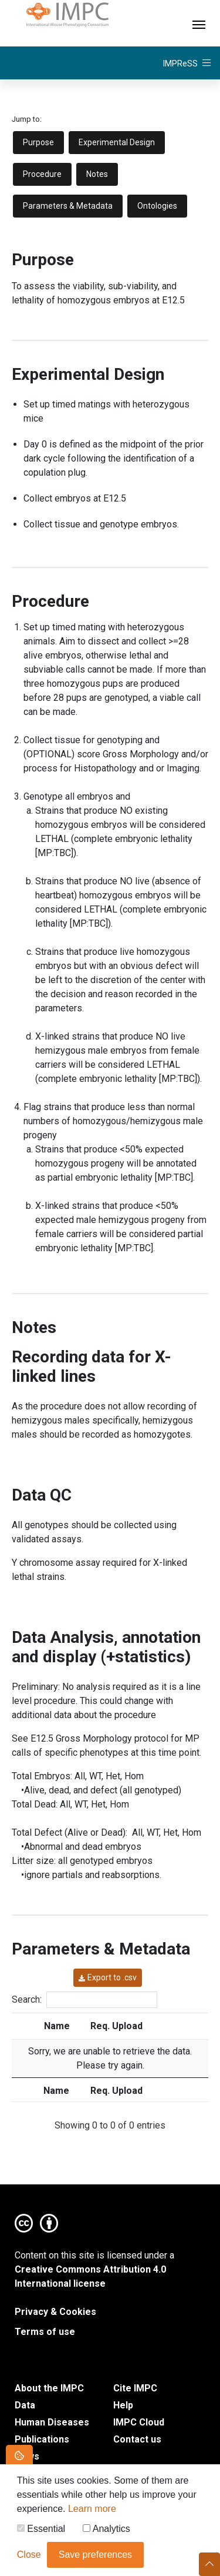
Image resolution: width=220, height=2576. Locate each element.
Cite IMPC (135, 2388)
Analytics (106, 2532)
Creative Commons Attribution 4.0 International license (90, 2276)
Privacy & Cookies (55, 2311)
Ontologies (157, 206)
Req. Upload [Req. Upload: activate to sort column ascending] (116, 2026)
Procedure (42, 174)
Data (25, 2405)
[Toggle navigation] (198, 23)
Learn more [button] (92, 2512)
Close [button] (29, 2558)
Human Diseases (52, 2422)
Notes (97, 174)
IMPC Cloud (138, 2422)
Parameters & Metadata (68, 206)
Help (123, 2405)
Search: (84, 2000)
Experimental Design (117, 142)
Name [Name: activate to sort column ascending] (57, 2026)
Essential (41, 2532)
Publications (42, 2439)
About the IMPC (49, 2388)
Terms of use (45, 2331)
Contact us (137, 2439)
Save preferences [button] (95, 2558)
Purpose (38, 142)
